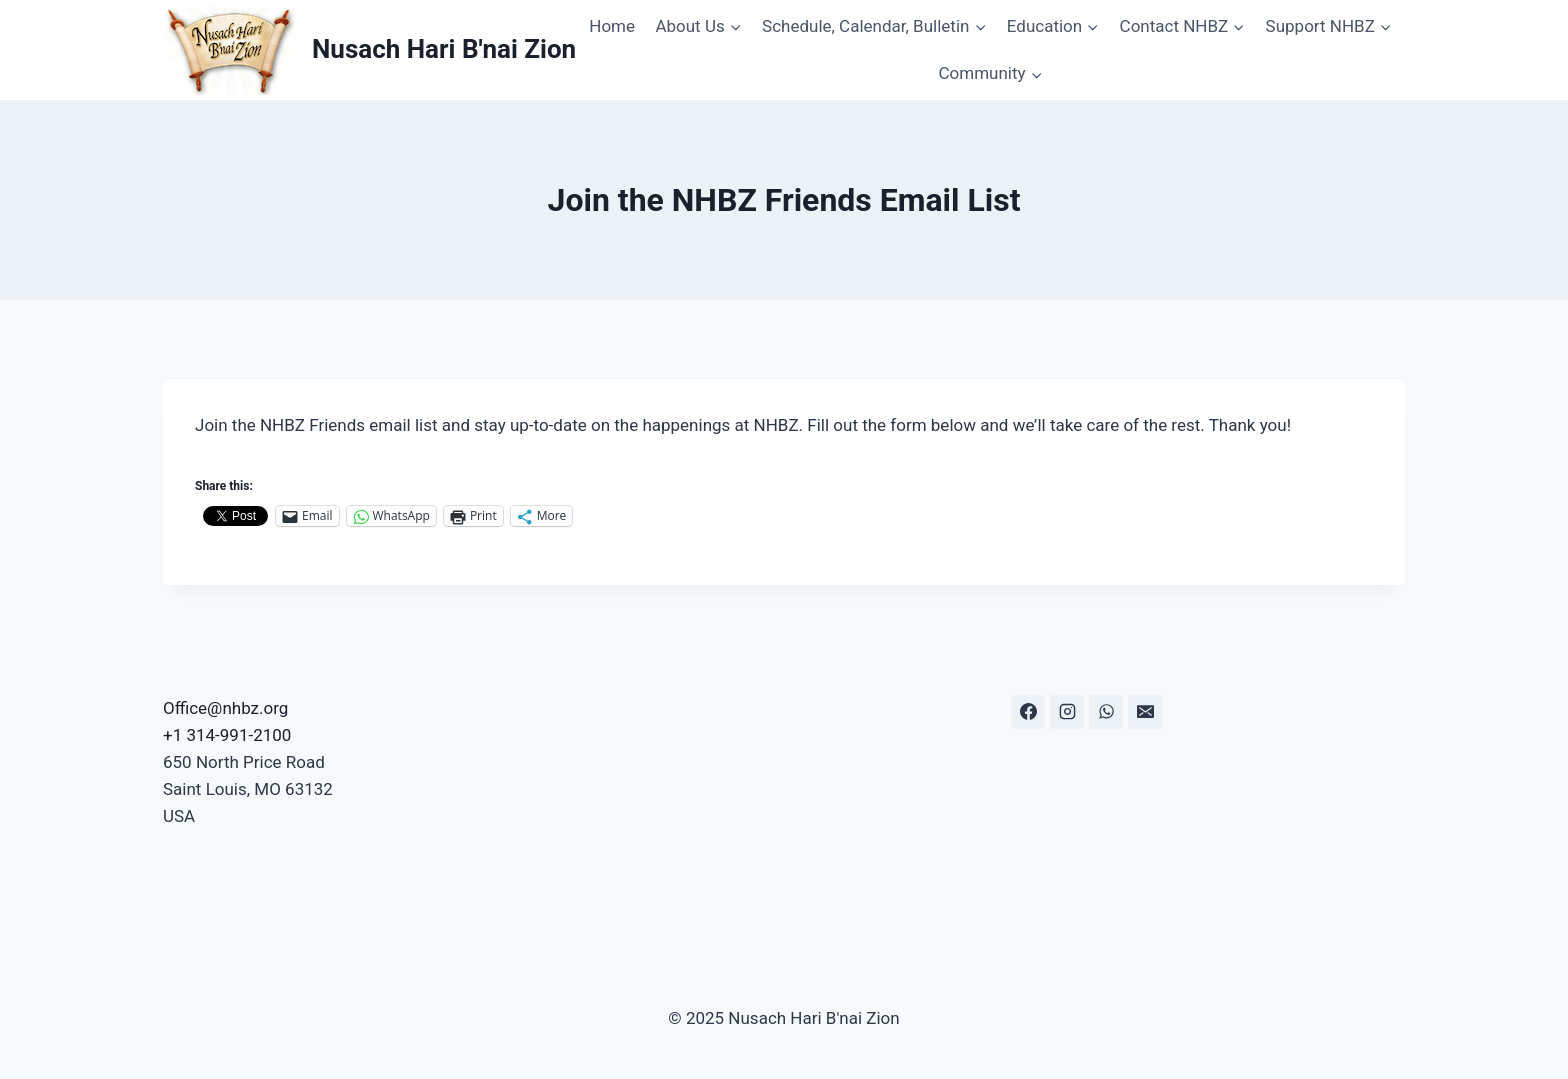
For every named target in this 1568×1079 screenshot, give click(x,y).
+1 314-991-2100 (227, 735)
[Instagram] (1067, 712)
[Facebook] (1028, 712)
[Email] (1145, 712)
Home (612, 26)
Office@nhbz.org (225, 708)
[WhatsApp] (1106, 712)
